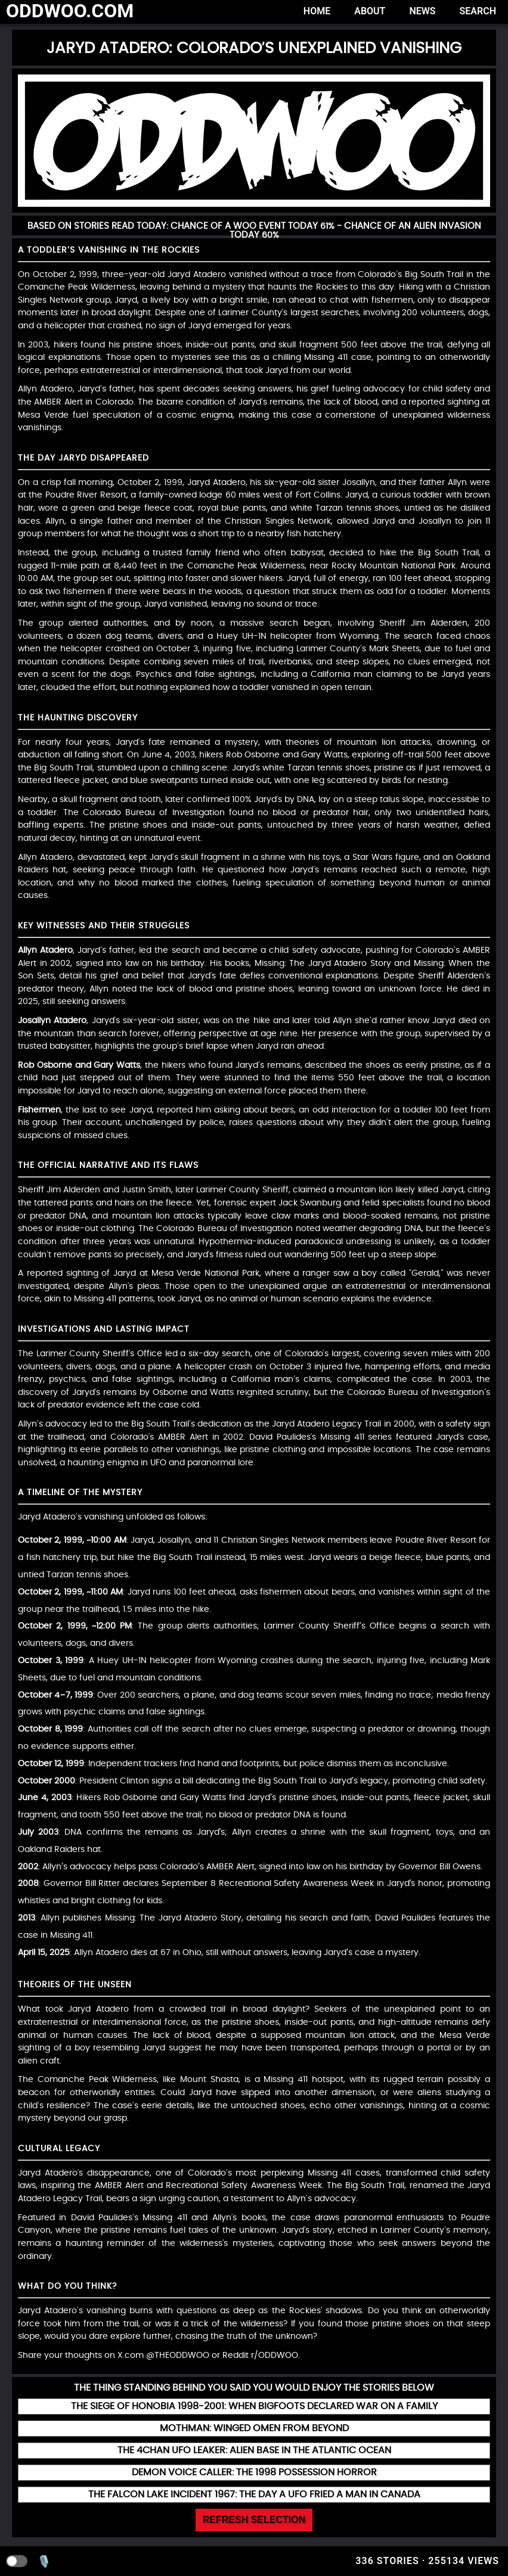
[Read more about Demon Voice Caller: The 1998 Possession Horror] (254, 2473)
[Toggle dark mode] (16, 2561)
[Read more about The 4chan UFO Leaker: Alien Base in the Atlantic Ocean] (254, 2451)
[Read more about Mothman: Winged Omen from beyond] (254, 2428)
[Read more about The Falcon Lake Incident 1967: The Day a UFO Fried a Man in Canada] (254, 2495)
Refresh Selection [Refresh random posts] (254, 2520)
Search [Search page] (478, 11)
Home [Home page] (316, 11)
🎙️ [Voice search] (44, 2561)
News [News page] (422, 11)
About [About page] (369, 11)
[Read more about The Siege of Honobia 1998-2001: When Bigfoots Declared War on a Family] (254, 2406)
